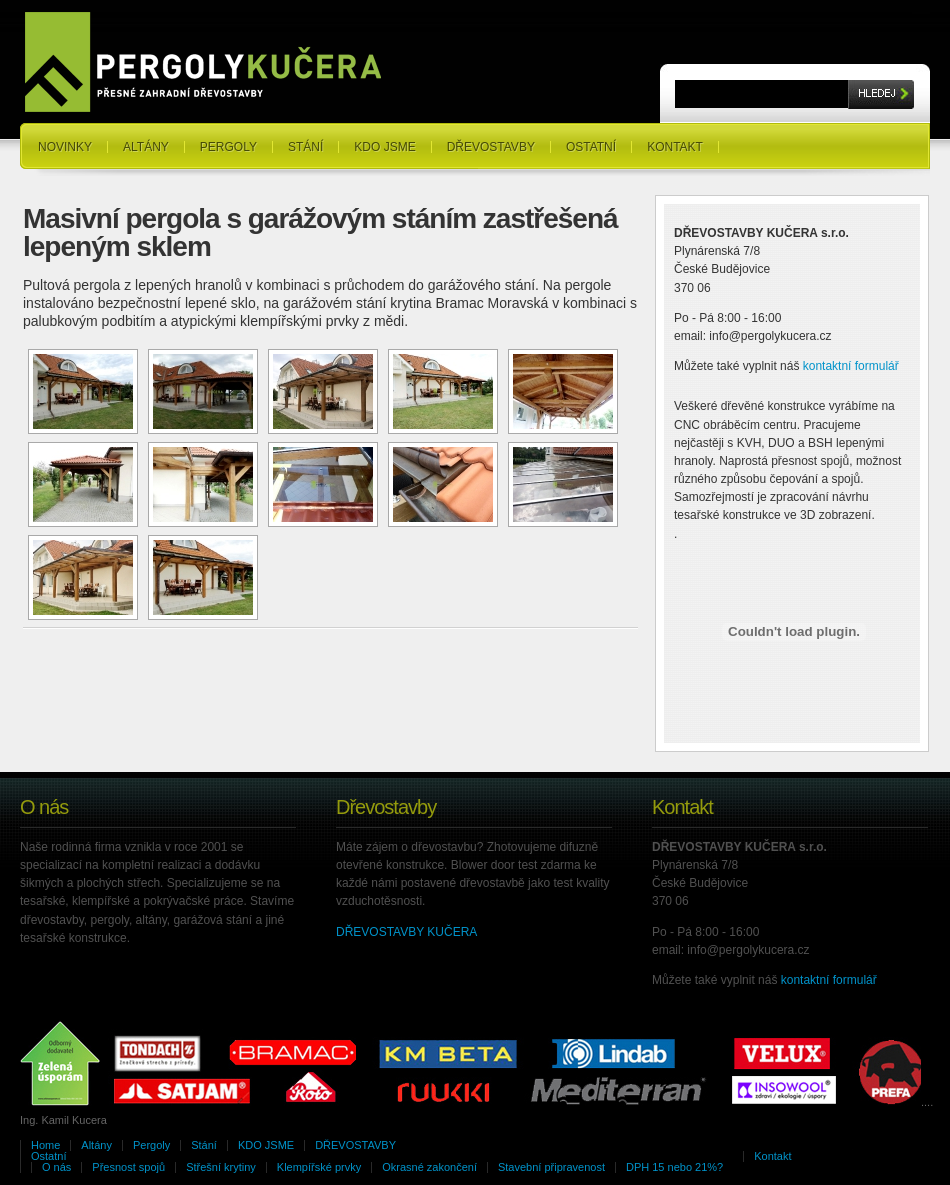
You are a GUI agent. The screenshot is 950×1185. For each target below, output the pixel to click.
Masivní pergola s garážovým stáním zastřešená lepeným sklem (320, 232)
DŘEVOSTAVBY (491, 147)
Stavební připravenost (551, 1167)
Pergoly (228, 147)
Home (45, 1145)
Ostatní (591, 147)
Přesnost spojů (128, 1167)
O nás (56, 1167)
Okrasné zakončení (429, 1167)
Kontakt (675, 147)
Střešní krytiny (221, 1167)
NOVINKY (65, 147)
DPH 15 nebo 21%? (674, 1167)
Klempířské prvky (319, 1167)
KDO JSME (384, 147)
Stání (305, 147)
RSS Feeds (895, 128)
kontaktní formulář (851, 366)
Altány (146, 147)
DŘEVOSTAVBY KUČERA (406, 932)
